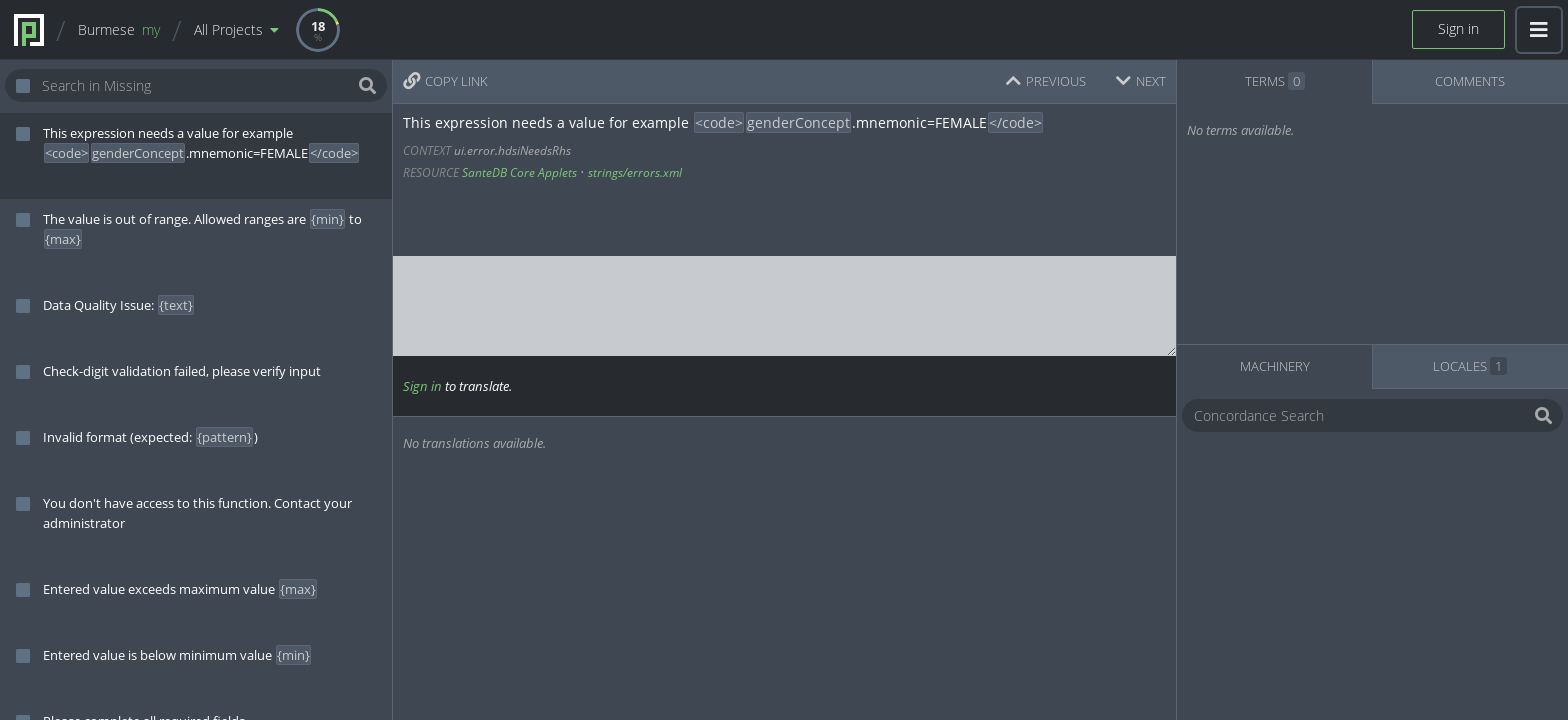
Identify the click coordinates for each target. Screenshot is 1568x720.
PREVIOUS (1046, 81)
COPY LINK (445, 81)
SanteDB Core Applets (519, 172)
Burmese (119, 29)
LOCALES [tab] (1470, 366)
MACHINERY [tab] (1275, 366)
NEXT (1141, 81)
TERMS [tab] (1275, 81)
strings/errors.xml (635, 172)
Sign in (1458, 28)
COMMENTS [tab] (1470, 81)
